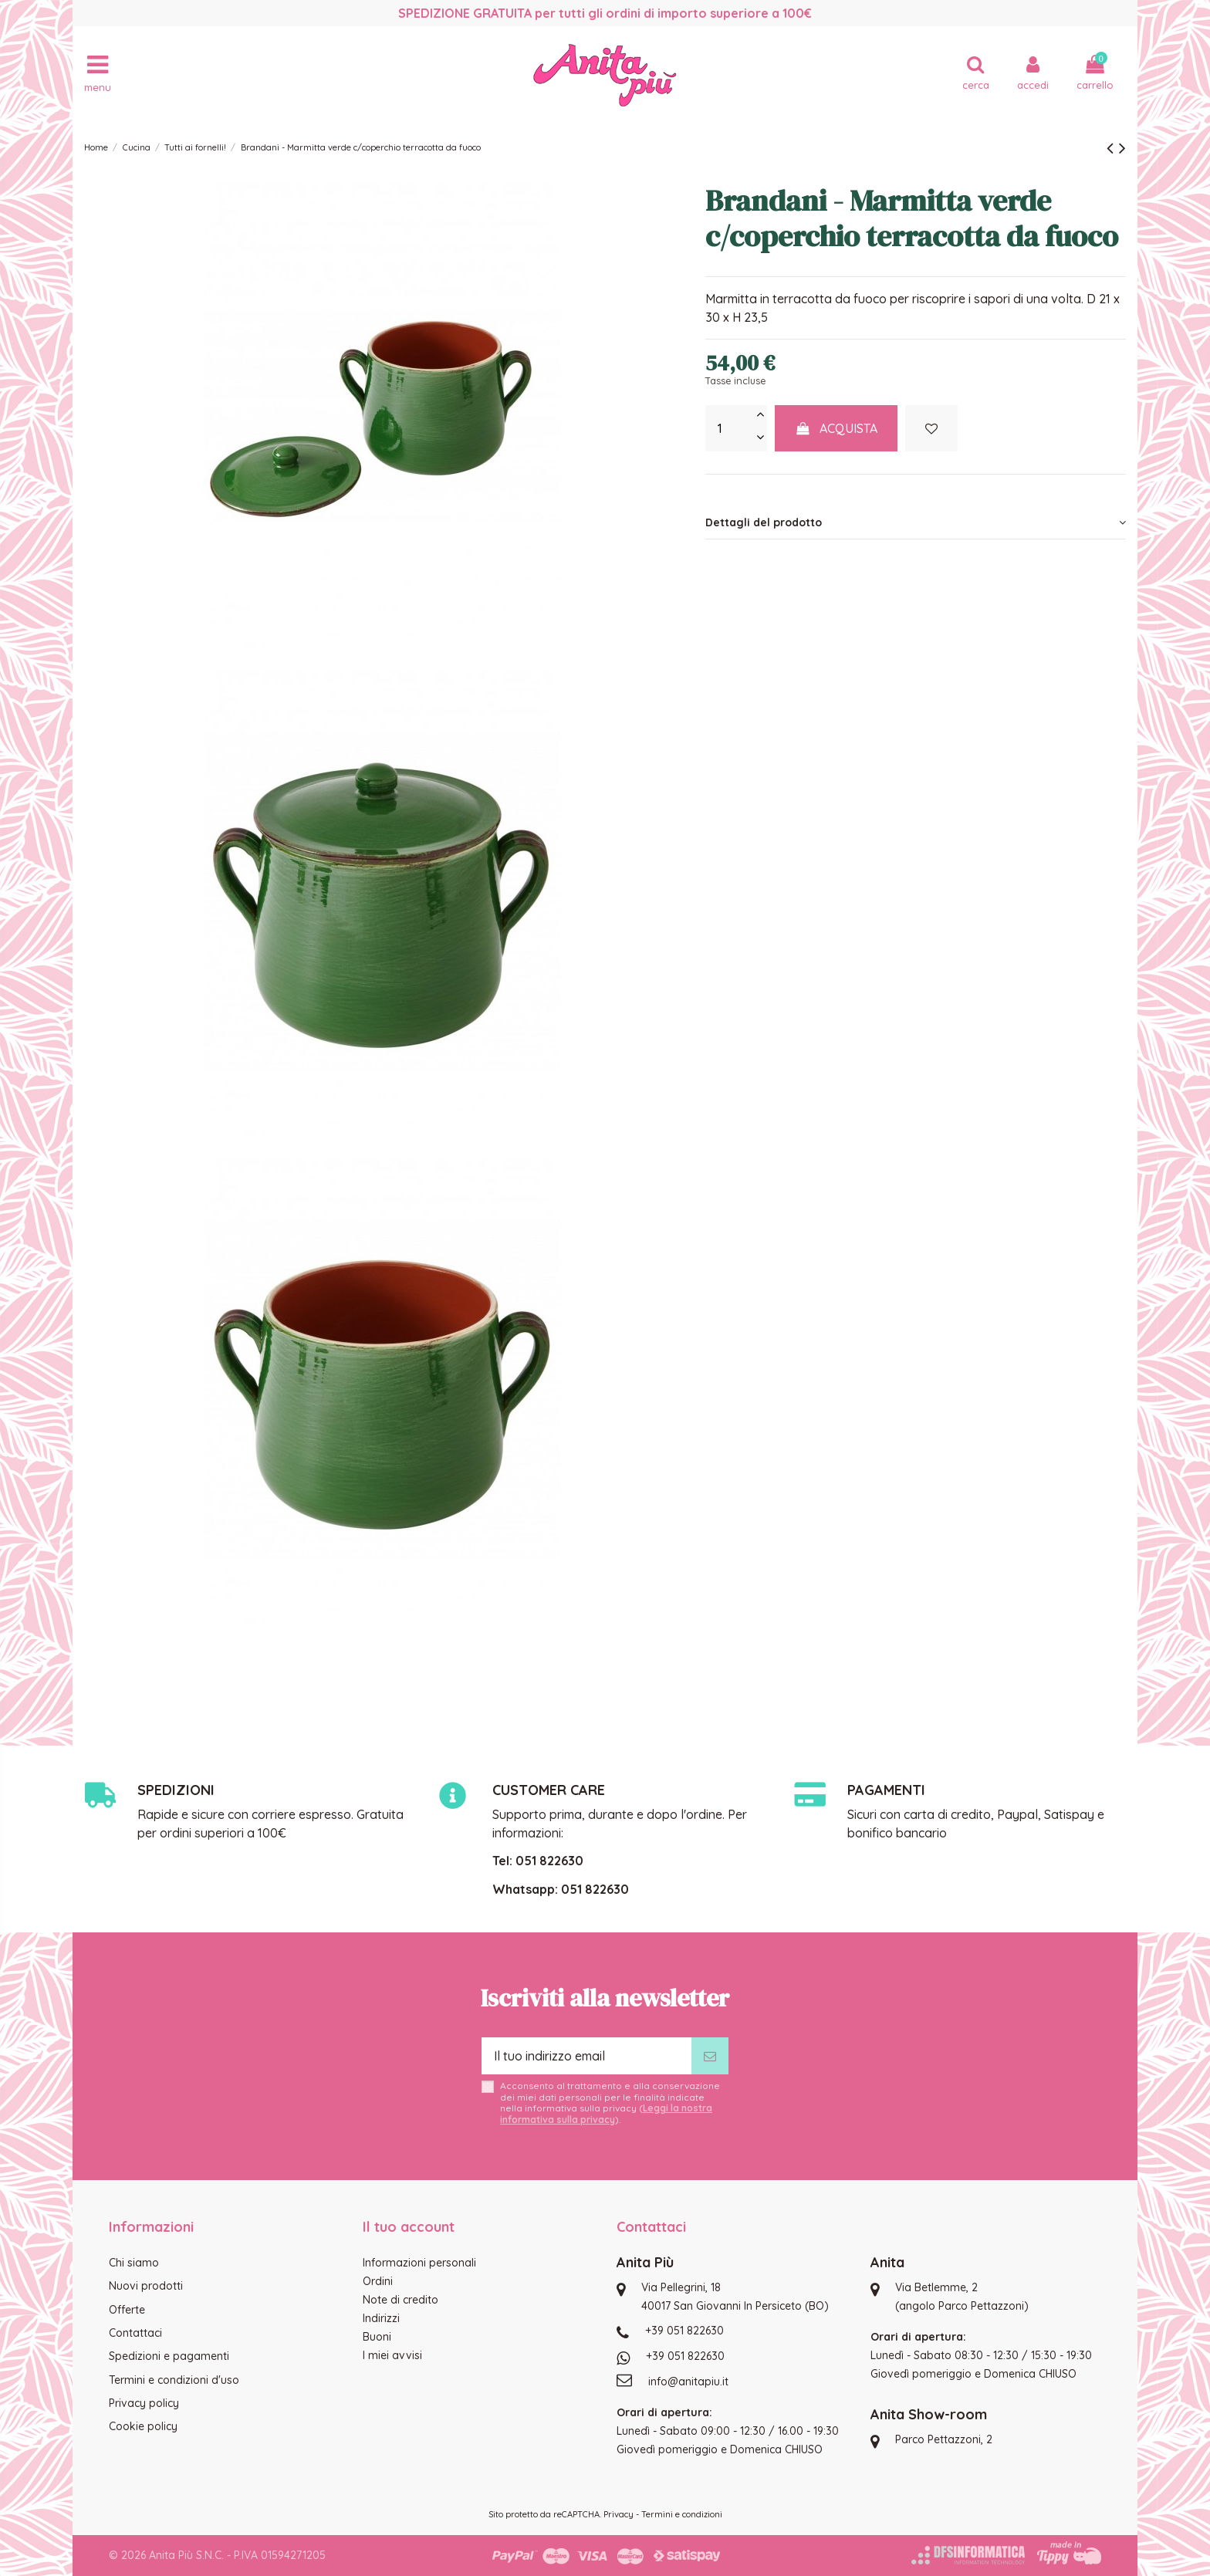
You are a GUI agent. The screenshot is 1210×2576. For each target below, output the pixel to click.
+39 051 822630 (684, 2331)
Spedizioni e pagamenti (169, 2356)
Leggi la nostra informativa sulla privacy (606, 2113)
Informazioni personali (419, 2263)
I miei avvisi (392, 2355)
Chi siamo (134, 2263)
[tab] (915, 522)
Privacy (618, 2514)
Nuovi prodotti (146, 2286)
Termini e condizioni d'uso (174, 2380)
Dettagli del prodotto (915, 522)
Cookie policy (143, 2426)
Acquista (836, 428)
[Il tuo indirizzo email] (586, 2055)
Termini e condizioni (681, 2514)
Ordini (378, 2281)
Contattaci (135, 2333)
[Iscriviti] (709, 2055)
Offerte (127, 2310)
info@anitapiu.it (688, 2381)
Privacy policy (144, 2403)
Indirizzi (381, 2318)
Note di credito (400, 2300)
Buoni (377, 2337)
